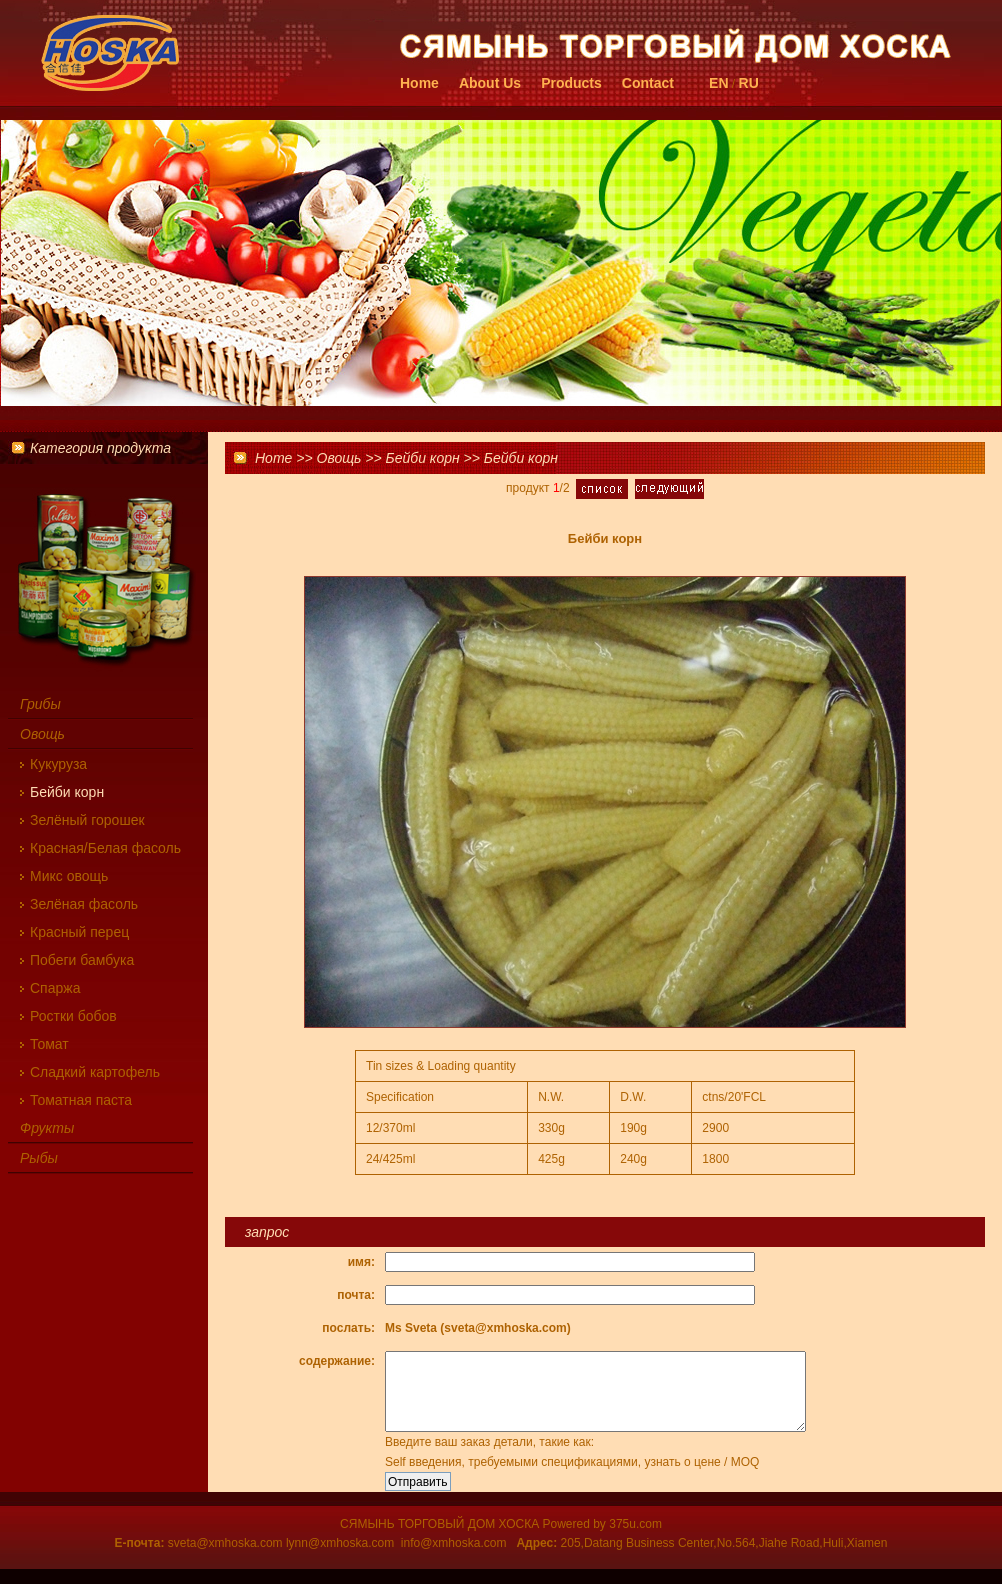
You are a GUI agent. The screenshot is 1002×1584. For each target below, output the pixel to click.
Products (571, 83)
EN (718, 83)
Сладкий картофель (95, 1072)
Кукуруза (58, 764)
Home (419, 83)
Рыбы (39, 1158)
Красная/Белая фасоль (105, 848)
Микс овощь (69, 876)
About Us (490, 83)
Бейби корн (423, 458)
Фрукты (47, 1128)
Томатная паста (81, 1100)
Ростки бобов (73, 1016)
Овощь (339, 458)
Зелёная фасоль (84, 904)
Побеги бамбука (82, 960)
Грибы (40, 704)
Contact (648, 83)
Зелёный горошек (87, 820)
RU (749, 83)
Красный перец (79, 932)
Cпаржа (55, 988)
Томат (49, 1044)
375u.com (635, 1539)
